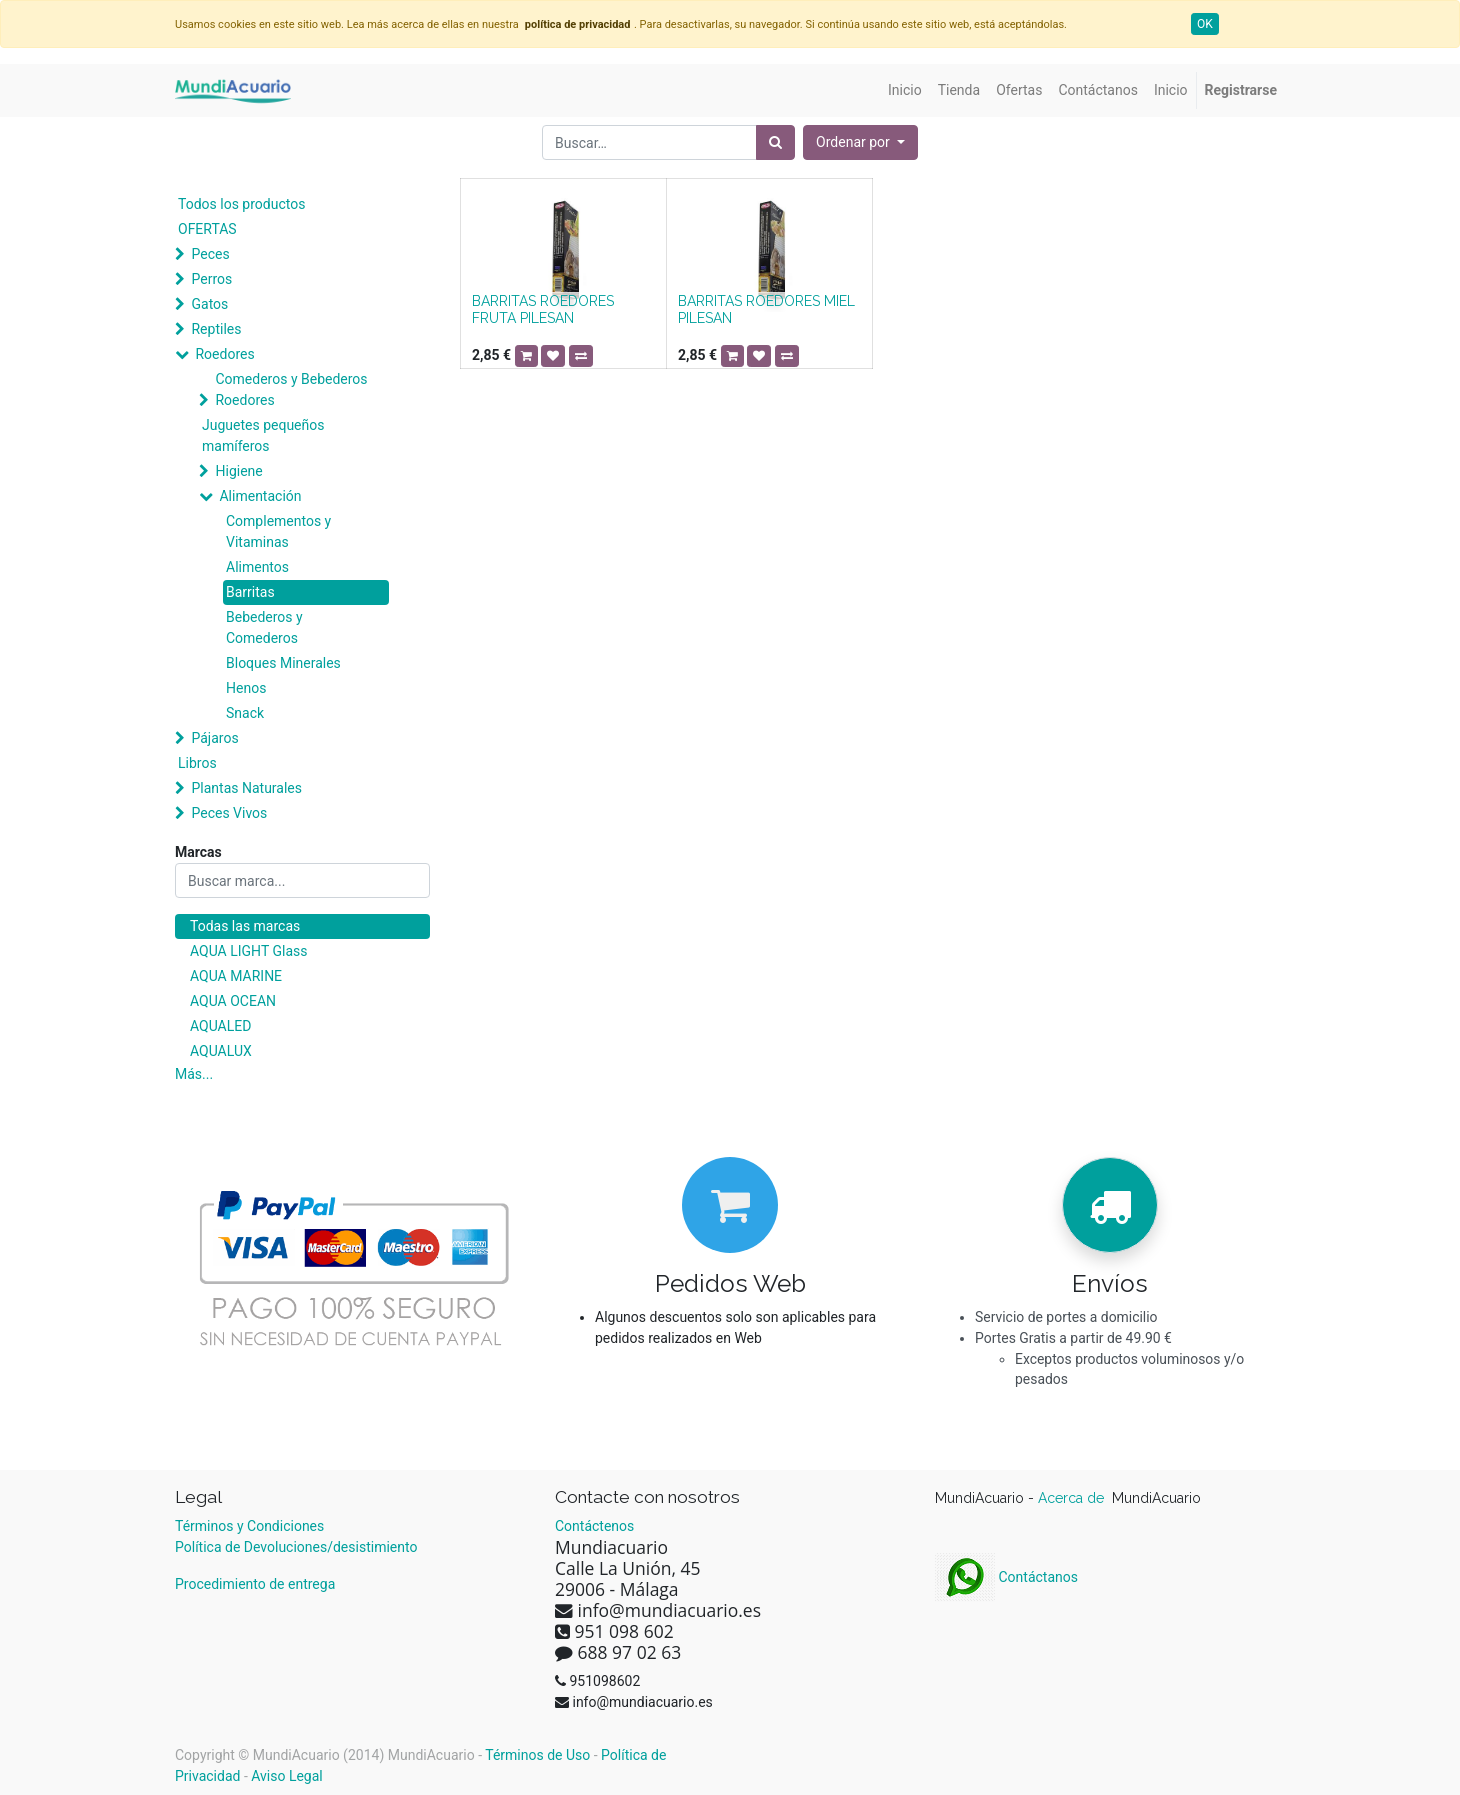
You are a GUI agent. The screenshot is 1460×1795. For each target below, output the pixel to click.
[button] (860, 142)
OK (1205, 24)
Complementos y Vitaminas (278, 531)
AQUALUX (221, 1051)
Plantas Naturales (246, 788)
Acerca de (1073, 1498)
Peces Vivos (229, 813)
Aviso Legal (287, 1776)
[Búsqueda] (775, 142)
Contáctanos (1006, 1577)
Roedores (224, 354)
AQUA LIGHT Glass (248, 951)
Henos (246, 688)
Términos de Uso (537, 1755)
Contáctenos (594, 1526)
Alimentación (260, 496)
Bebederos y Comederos (264, 627)
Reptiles (216, 329)
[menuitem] (905, 90)
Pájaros (214, 738)
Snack (245, 713)
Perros (211, 279)
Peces (210, 254)
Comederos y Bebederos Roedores (291, 389)
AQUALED (220, 1026)
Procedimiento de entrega (255, 1584)
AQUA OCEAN (233, 1001)
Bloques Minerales (283, 663)
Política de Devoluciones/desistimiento (296, 1547)
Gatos (209, 304)
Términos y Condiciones (249, 1526)
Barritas (250, 592)
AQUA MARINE (236, 976)
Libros (197, 763)
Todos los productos (241, 204)
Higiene (238, 471)
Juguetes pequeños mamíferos (263, 435)
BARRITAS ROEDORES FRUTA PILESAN (543, 309)
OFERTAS (207, 229)
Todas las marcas (245, 926)
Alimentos (257, 567)
